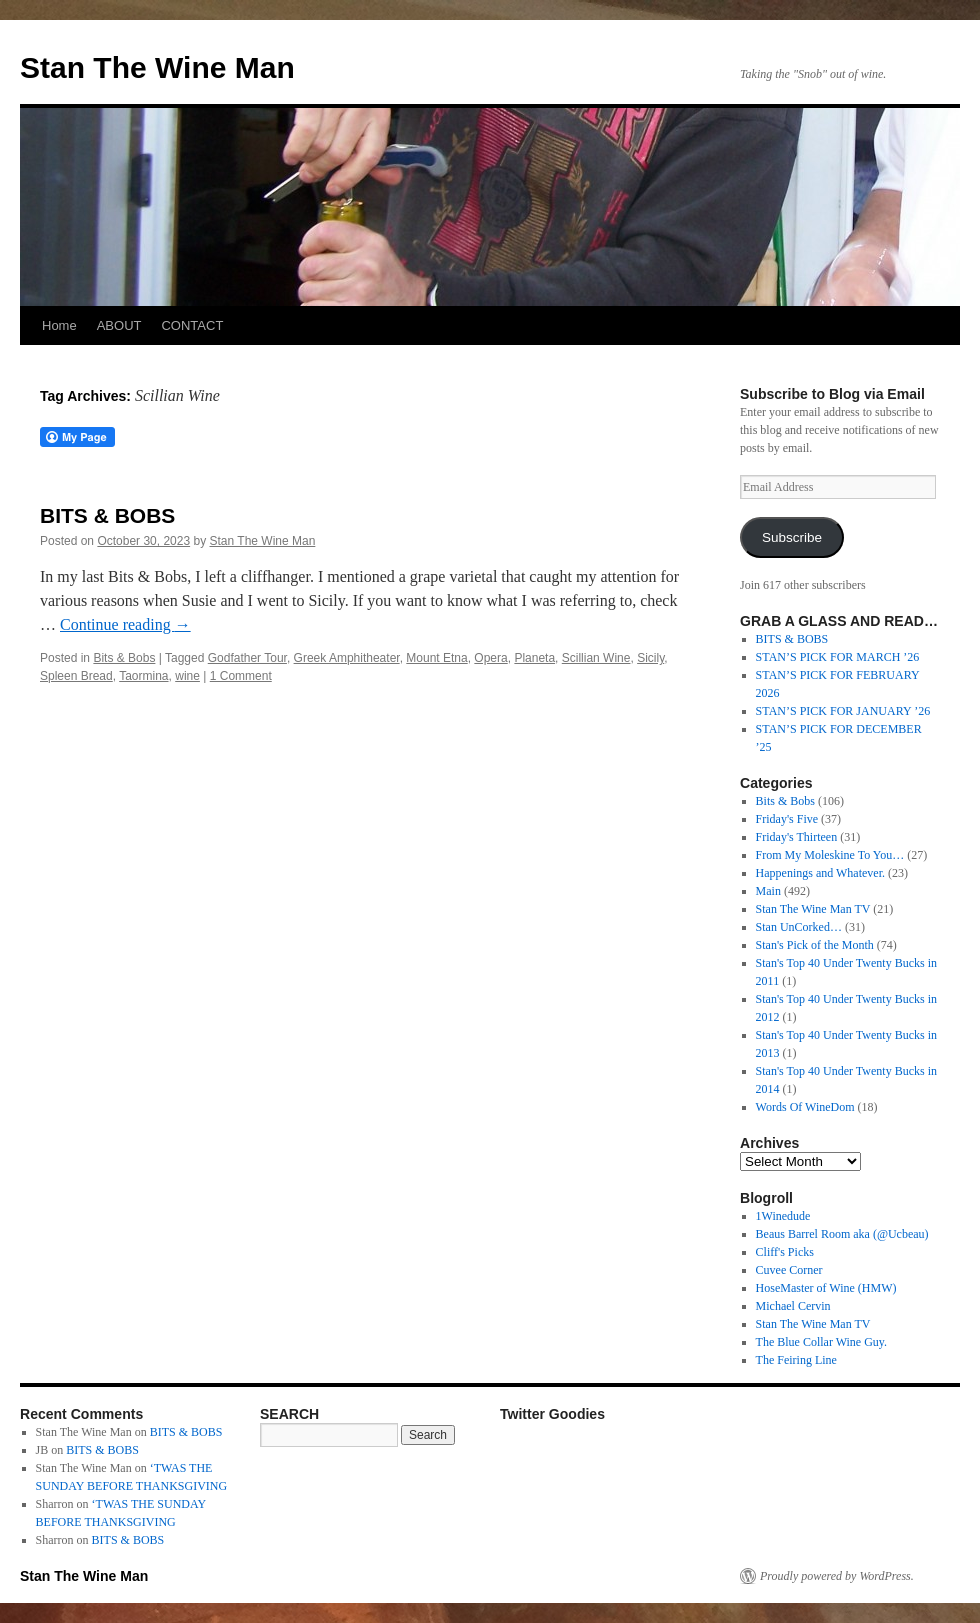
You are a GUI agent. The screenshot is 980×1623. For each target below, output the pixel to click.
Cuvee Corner (789, 1270)
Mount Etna (436, 658)
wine (187, 676)
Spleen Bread (76, 676)
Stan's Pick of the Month (815, 945)
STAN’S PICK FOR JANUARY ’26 (843, 711)
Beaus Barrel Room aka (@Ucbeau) (842, 1234)
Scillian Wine (596, 658)
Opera (490, 658)
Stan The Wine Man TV (813, 909)
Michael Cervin (793, 1306)
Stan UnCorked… (799, 927)
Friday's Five (787, 819)
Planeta (534, 658)
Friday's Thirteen (797, 837)
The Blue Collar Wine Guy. (822, 1342)
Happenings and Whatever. (820, 873)
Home (59, 325)
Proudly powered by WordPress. (837, 1576)
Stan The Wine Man (157, 67)
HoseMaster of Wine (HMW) (826, 1288)
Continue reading (125, 624)
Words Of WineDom (805, 1107)
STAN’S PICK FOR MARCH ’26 (838, 657)
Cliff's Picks (785, 1252)
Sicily (650, 658)
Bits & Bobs (124, 658)
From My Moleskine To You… (830, 855)
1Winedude (783, 1216)
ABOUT (119, 325)
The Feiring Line (796, 1360)
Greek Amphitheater (347, 658)
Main (768, 891)
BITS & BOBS (107, 515)
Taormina (143, 676)
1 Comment (241, 676)
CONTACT (192, 325)
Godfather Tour (247, 658)
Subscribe (792, 537)
